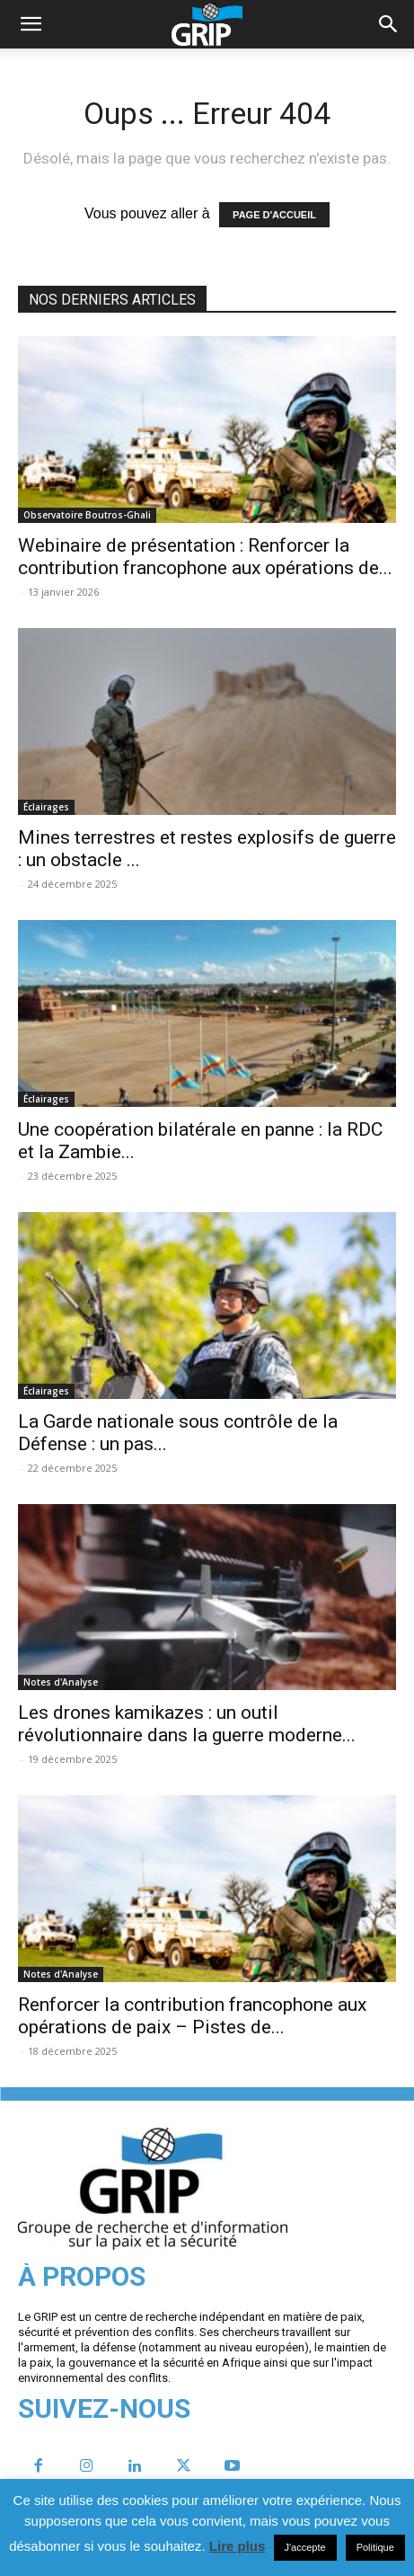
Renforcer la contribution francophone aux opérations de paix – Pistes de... (192, 2016)
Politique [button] (375, 2547)
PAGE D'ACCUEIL (274, 214)
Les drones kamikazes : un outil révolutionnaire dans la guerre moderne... (187, 1724)
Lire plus (237, 2546)
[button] (389, 24)
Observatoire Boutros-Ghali (87, 515)
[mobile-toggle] (30, 24)
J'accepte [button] (305, 2547)
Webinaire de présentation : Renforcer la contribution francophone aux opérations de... (205, 557)
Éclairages (46, 807)
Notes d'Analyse (60, 1682)
